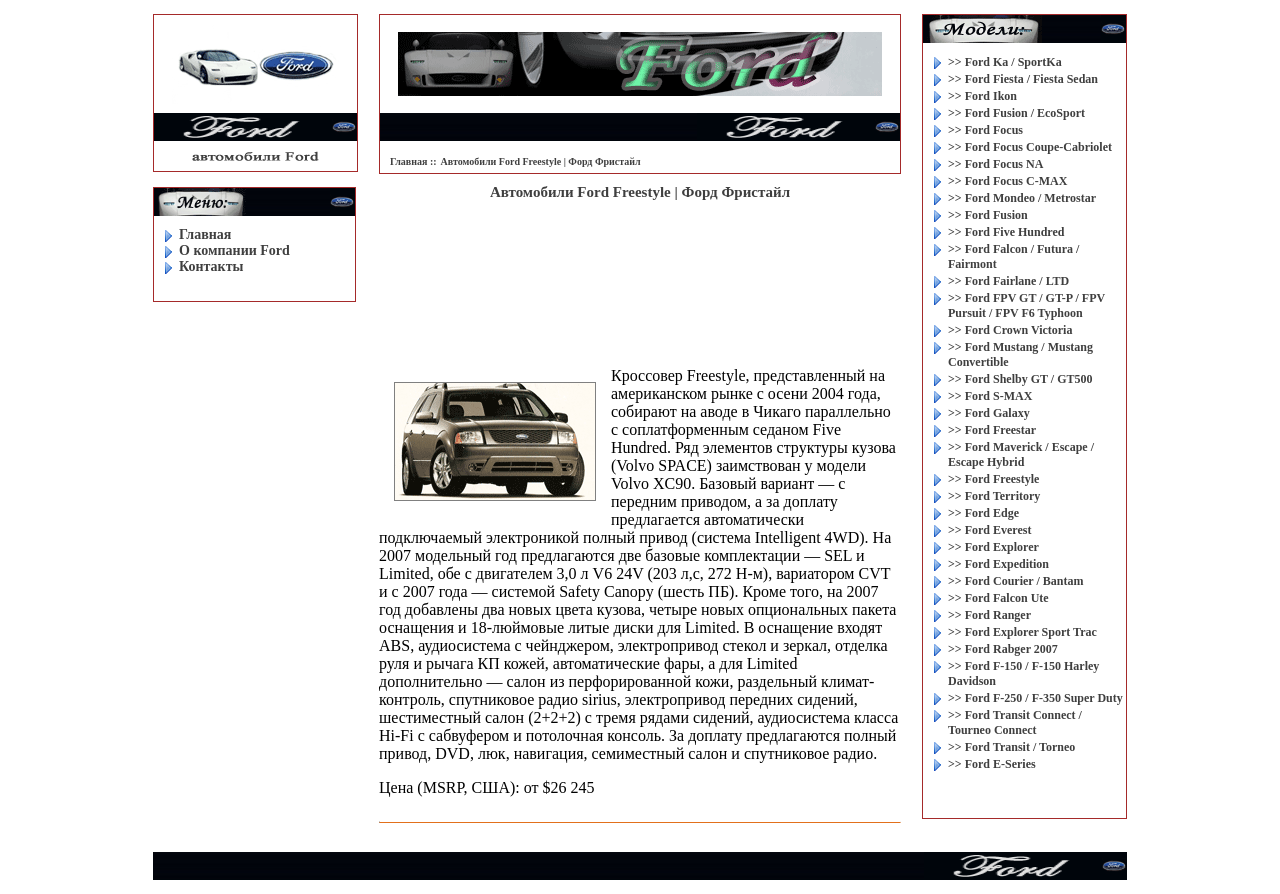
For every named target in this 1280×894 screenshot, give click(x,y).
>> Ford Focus (985, 130)
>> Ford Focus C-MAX (1007, 181)
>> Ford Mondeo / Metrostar (1022, 198)
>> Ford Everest (989, 530)
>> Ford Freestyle (993, 479)
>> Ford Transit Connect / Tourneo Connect (1015, 722)
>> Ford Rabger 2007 (1003, 649)
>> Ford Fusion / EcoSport (1016, 113)
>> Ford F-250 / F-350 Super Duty (1035, 698)
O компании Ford (234, 250)
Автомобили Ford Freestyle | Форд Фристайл (541, 161)
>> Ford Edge (983, 513)
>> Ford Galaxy (989, 413)
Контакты (211, 266)
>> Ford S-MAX (990, 396)
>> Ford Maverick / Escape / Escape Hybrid (1021, 454)
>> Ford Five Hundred (1006, 232)
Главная (205, 234)
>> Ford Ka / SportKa (1005, 62)
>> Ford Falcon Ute (998, 598)
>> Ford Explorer (993, 547)
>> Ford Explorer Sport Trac (1022, 632)
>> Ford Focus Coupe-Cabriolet (1030, 147)
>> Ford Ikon (982, 96)
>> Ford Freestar (992, 430)
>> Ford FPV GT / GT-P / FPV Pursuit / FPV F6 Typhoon (1026, 305)
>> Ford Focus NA (995, 164)
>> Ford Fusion (988, 215)
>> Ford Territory (994, 496)
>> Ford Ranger (989, 615)
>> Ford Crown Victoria (1010, 330)
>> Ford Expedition (998, 564)
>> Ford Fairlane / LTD (1008, 281)
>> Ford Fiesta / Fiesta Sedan (1023, 79)
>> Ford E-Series (992, 764)
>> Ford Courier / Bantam (1015, 581)
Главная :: (413, 161)
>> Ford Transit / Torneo (1011, 747)
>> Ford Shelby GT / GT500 (1020, 379)
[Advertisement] (640, 266)
